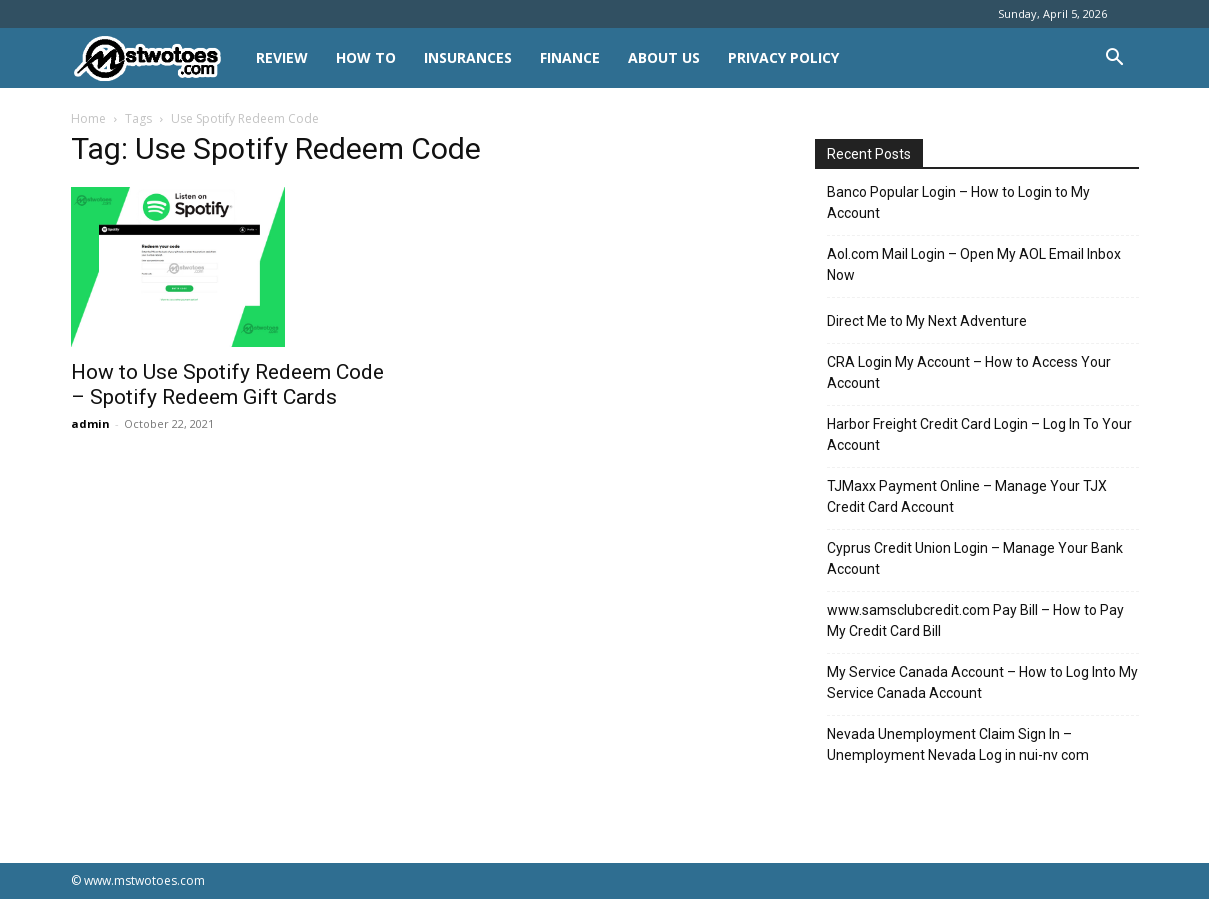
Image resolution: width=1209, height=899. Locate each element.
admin (90, 423)
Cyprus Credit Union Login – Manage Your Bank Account (975, 558)
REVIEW (282, 57)
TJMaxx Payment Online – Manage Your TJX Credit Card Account (967, 496)
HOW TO (366, 57)
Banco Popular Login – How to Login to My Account (958, 202)
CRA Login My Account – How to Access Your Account (969, 372)
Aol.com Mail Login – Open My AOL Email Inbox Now (974, 264)
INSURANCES (468, 57)
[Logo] (156, 58)
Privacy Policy (783, 57)
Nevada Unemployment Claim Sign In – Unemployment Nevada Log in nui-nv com (958, 744)
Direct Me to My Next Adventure (927, 321)
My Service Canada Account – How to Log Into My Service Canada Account (982, 682)
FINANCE (570, 57)
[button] (1115, 59)
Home (88, 118)
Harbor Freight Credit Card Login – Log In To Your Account (979, 434)
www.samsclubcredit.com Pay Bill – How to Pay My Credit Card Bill (975, 620)
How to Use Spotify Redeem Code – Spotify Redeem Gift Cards (227, 384)
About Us (664, 57)
